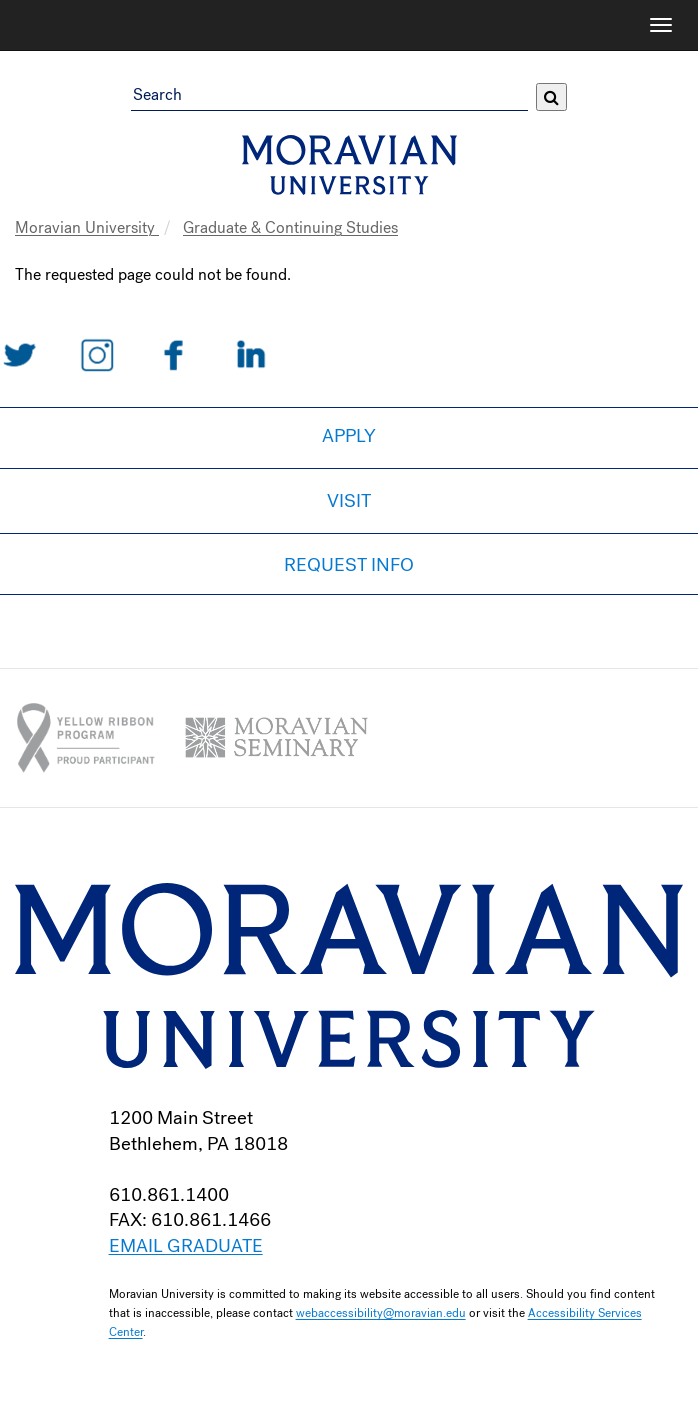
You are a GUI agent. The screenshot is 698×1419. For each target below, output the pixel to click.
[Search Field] (329, 97)
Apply (349, 436)
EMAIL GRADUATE (186, 1246)
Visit (349, 501)
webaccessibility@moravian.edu (381, 1313)
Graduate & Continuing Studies (290, 227)
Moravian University (87, 227)
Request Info (349, 565)
